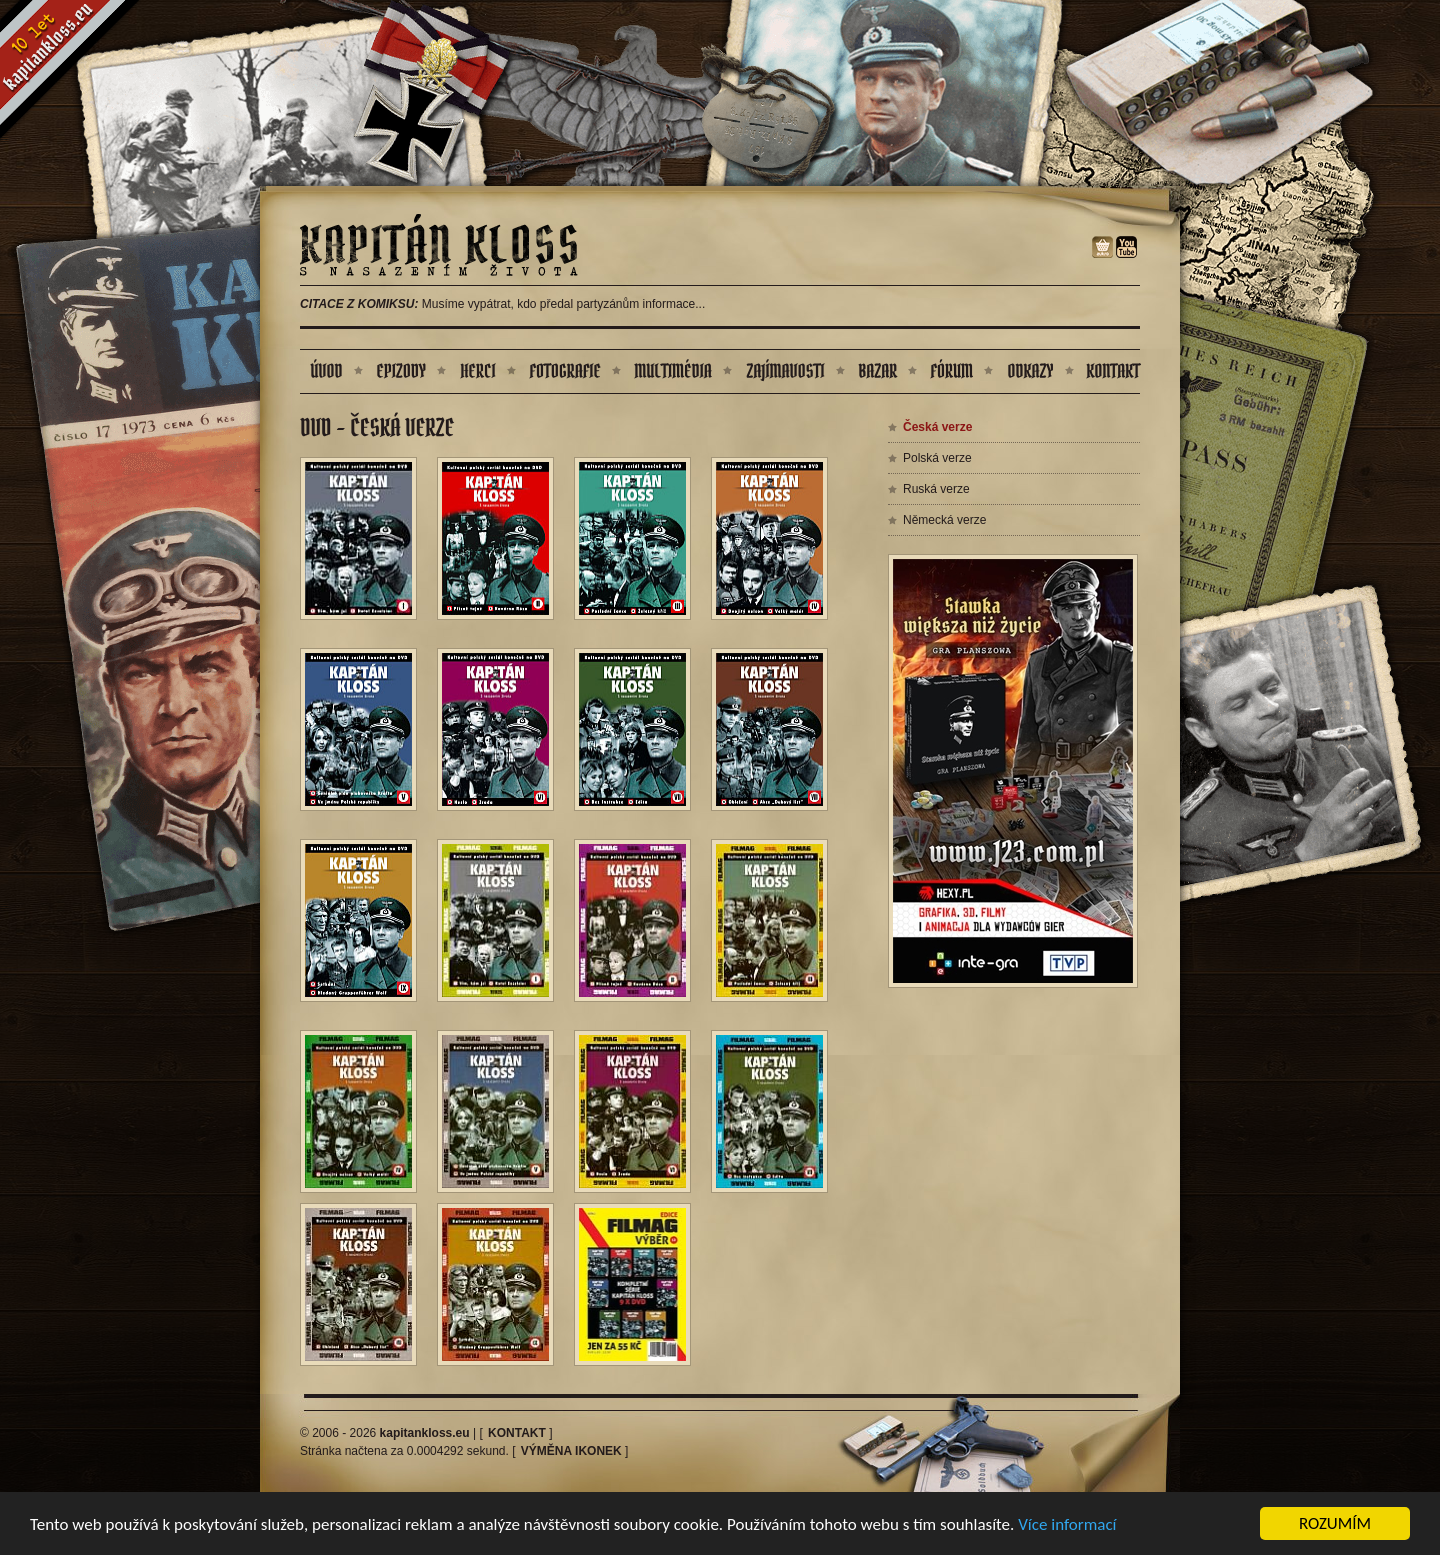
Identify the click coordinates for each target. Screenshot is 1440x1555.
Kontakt (517, 1433)
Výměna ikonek (571, 1451)
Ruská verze (936, 489)
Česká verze (937, 427)
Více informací (1067, 1525)
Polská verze (937, 458)
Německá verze (944, 520)
